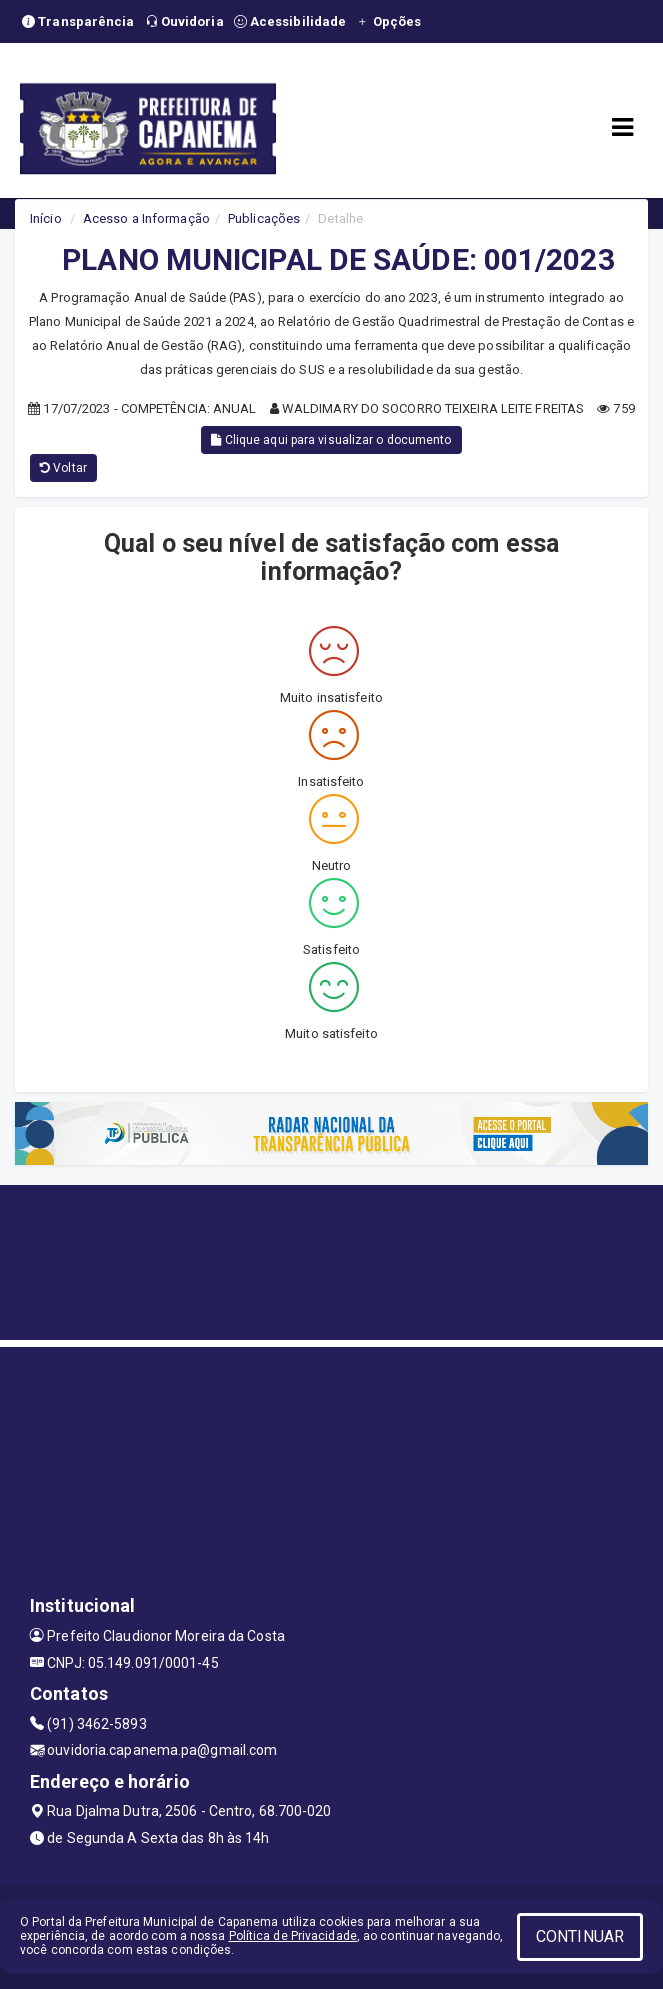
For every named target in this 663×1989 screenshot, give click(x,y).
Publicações (264, 218)
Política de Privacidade (293, 1936)
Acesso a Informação (146, 218)
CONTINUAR (580, 1936)
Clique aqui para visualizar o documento (331, 440)
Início (46, 218)
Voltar (63, 468)
